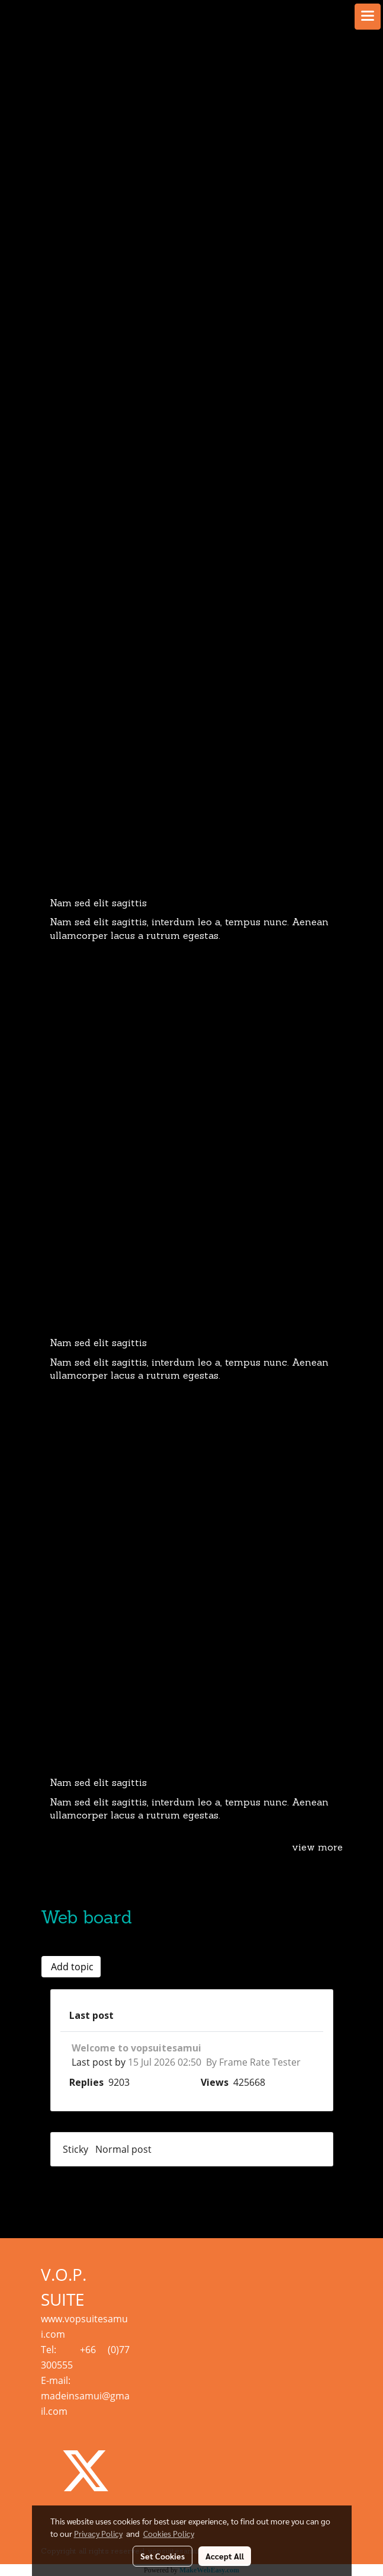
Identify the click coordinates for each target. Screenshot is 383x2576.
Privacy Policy (98, 2533)
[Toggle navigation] (368, 17)
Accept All (224, 2556)
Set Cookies (162, 2556)
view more (317, 1848)
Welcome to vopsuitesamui (136, 2047)
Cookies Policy (168, 2533)
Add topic (71, 1966)
